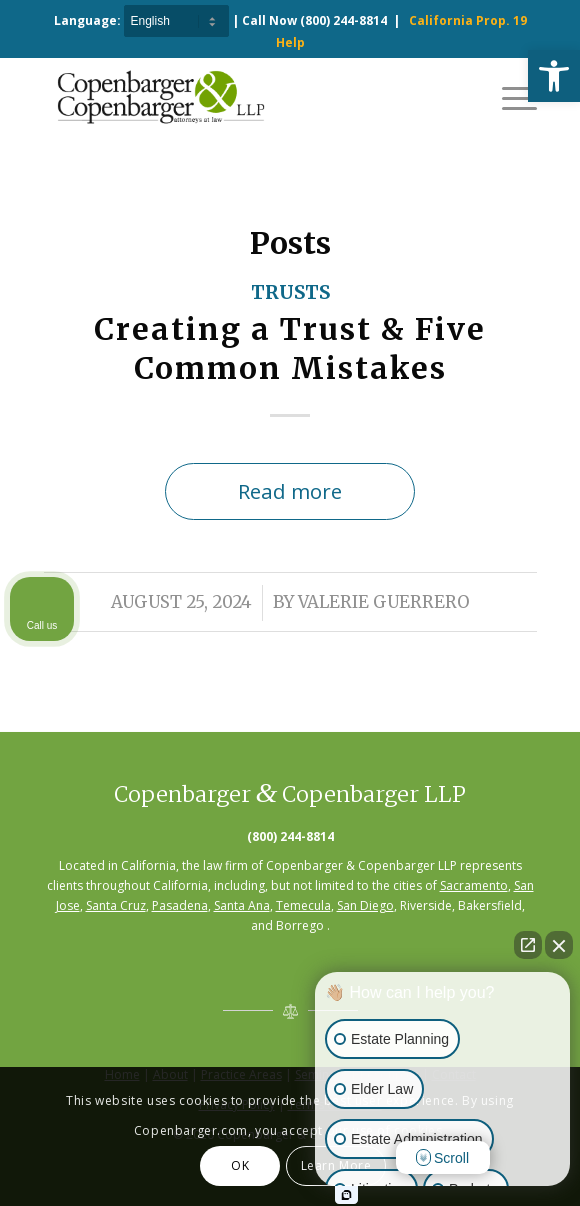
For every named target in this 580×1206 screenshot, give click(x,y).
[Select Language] (176, 21)
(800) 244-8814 (343, 20)
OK (240, 1165)
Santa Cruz (116, 905)
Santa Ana (242, 905)
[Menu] (509, 97)
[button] (554, 76)
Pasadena (180, 905)
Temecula (303, 905)
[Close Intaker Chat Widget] (559, 945)
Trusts (290, 292)
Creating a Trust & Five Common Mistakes (290, 348)
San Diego (365, 905)
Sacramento (474, 885)
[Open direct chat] (528, 945)
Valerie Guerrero (384, 602)
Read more (290, 491)
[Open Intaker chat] (346, 1195)
